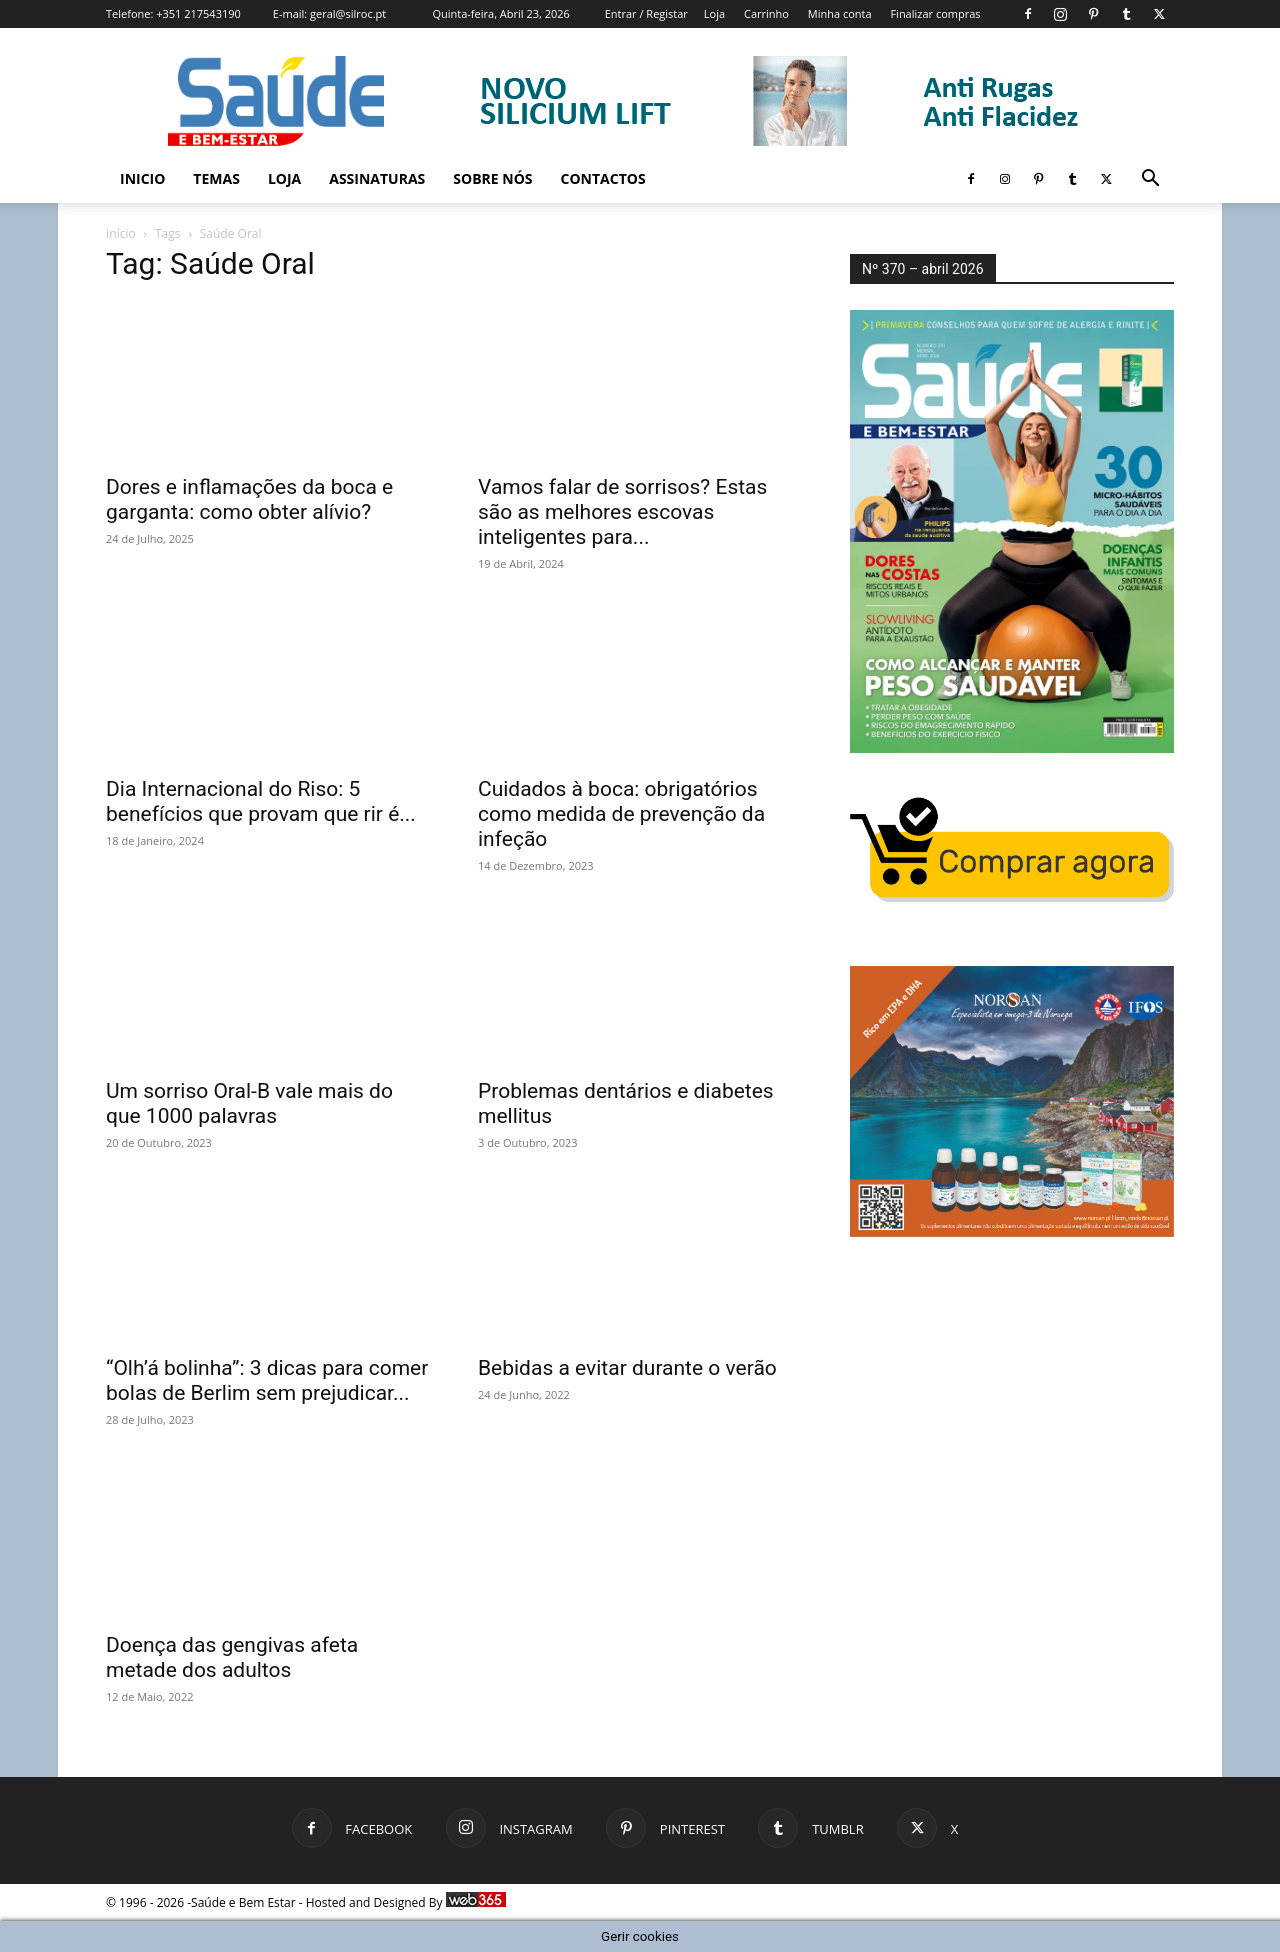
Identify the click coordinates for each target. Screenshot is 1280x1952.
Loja (714, 13)
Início (121, 233)
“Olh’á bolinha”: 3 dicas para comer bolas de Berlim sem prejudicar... (267, 1380)
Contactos (603, 178)
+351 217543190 (198, 13)
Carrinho (766, 13)
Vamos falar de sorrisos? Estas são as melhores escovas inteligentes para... (622, 512)
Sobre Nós (492, 178)
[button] (1150, 180)
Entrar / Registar (646, 13)
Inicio (142, 178)
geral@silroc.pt (348, 13)
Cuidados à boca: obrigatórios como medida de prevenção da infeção (621, 814)
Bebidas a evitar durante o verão (627, 1368)
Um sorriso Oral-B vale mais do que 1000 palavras (249, 1103)
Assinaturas (377, 178)
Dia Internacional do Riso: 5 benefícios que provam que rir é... (261, 801)
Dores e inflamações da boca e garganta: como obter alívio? (249, 499)
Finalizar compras (935, 13)
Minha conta (840, 13)
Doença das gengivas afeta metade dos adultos (232, 1657)
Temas (216, 178)
